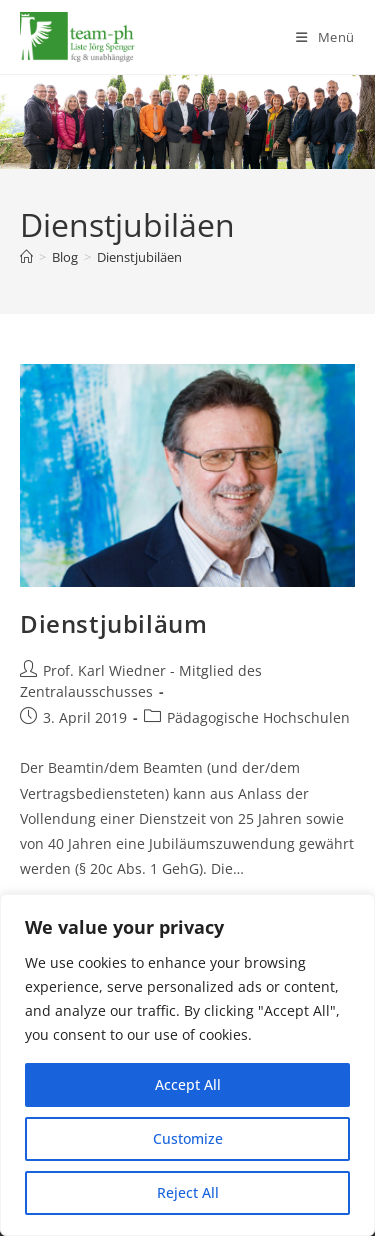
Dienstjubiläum (113, 623)
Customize (188, 1138)
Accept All (188, 1084)
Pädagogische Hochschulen (258, 717)
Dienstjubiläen (139, 257)
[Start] (26, 257)
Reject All (188, 1192)
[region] (187, 1065)
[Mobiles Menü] (325, 37)
